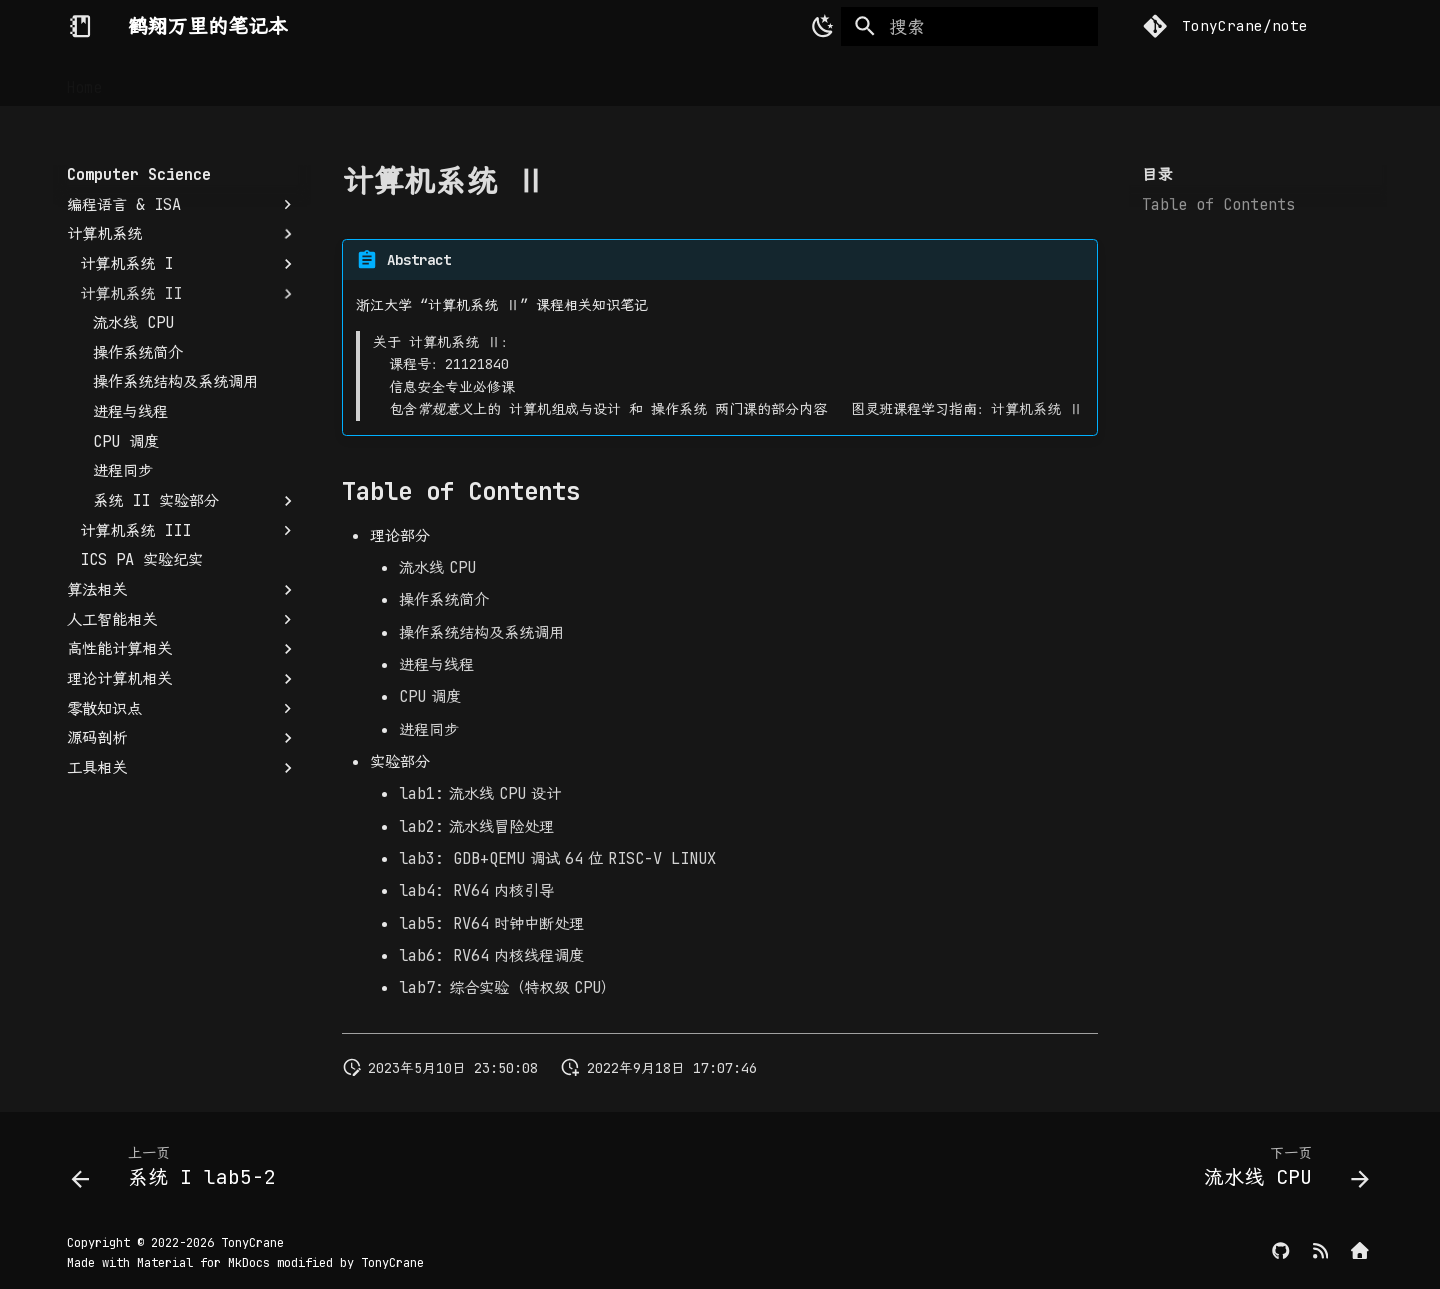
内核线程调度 (491, 955)
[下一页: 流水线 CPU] (1280, 1171)
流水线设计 (480, 793)
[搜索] (969, 27)
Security (335, 80)
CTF (491, 80)
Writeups (567, 80)
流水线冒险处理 (476, 826)
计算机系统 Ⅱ (1037, 409)
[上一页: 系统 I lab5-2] (180, 1171)
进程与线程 (436, 664)
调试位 (557, 858)
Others (657, 80)
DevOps (425, 80)
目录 (1157, 175)
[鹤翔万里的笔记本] (80, 26)
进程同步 (429, 729)
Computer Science (201, 80)
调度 (430, 696)
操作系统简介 (444, 599)
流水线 (437, 567)
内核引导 (476, 890)
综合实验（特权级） (507, 987)
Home (85, 80)
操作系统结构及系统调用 (481, 632)
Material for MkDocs (207, 1263)
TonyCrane (252, 1243)
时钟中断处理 (491, 923)
